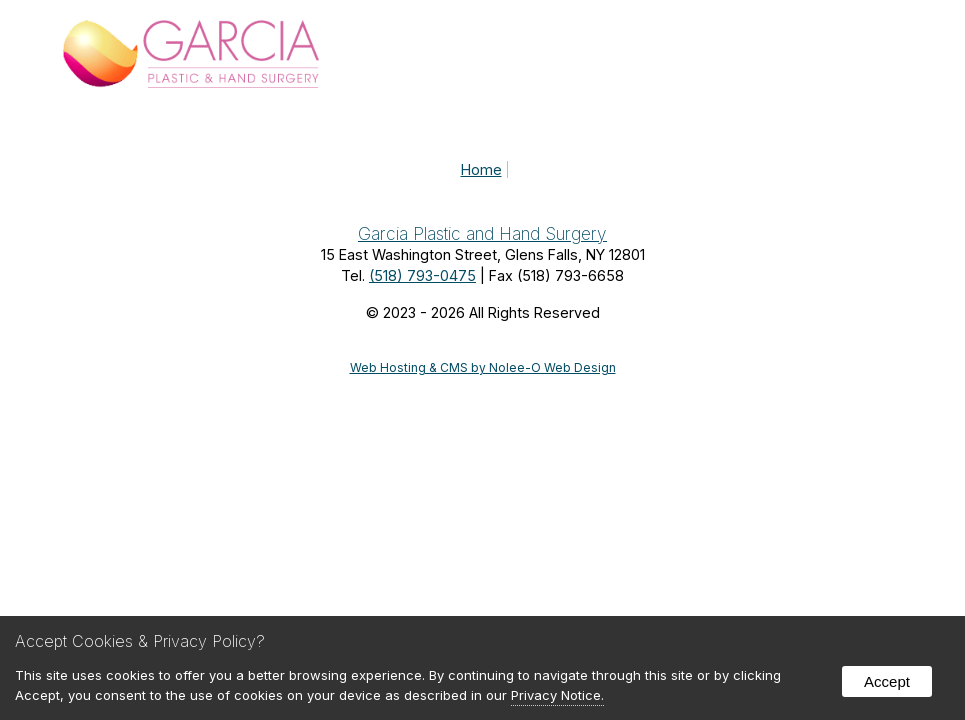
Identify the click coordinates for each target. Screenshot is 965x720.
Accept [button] (887, 681)
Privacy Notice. (557, 695)
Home (481, 169)
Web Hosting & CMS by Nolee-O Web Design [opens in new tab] (483, 367)
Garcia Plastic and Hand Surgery (482, 233)
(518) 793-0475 (422, 275)
